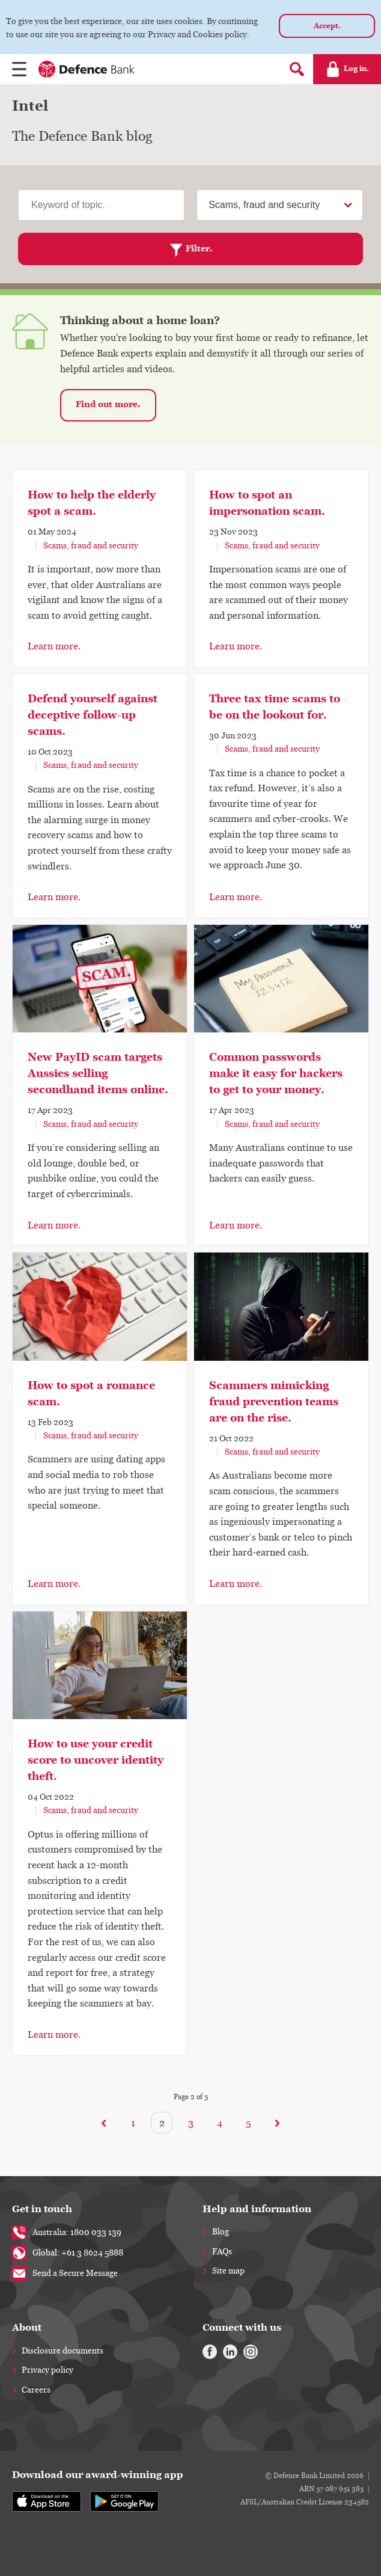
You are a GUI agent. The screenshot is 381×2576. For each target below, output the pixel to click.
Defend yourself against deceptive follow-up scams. (92, 715)
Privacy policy (47, 2370)
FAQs (222, 2251)
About (26, 2327)
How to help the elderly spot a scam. (92, 503)
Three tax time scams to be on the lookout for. (274, 707)
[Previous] (104, 2123)
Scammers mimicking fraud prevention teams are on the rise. (273, 1401)
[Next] (277, 2123)
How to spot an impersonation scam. (267, 503)
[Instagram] (250, 2351)
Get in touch (42, 2209)
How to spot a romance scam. (91, 1393)
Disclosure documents (62, 2351)
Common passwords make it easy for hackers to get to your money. (276, 1073)
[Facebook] (210, 2351)
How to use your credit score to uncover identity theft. (95, 1760)
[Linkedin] (230, 2351)
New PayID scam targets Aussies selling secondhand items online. (98, 1073)
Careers (36, 2390)
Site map (228, 2271)
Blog (220, 2232)
